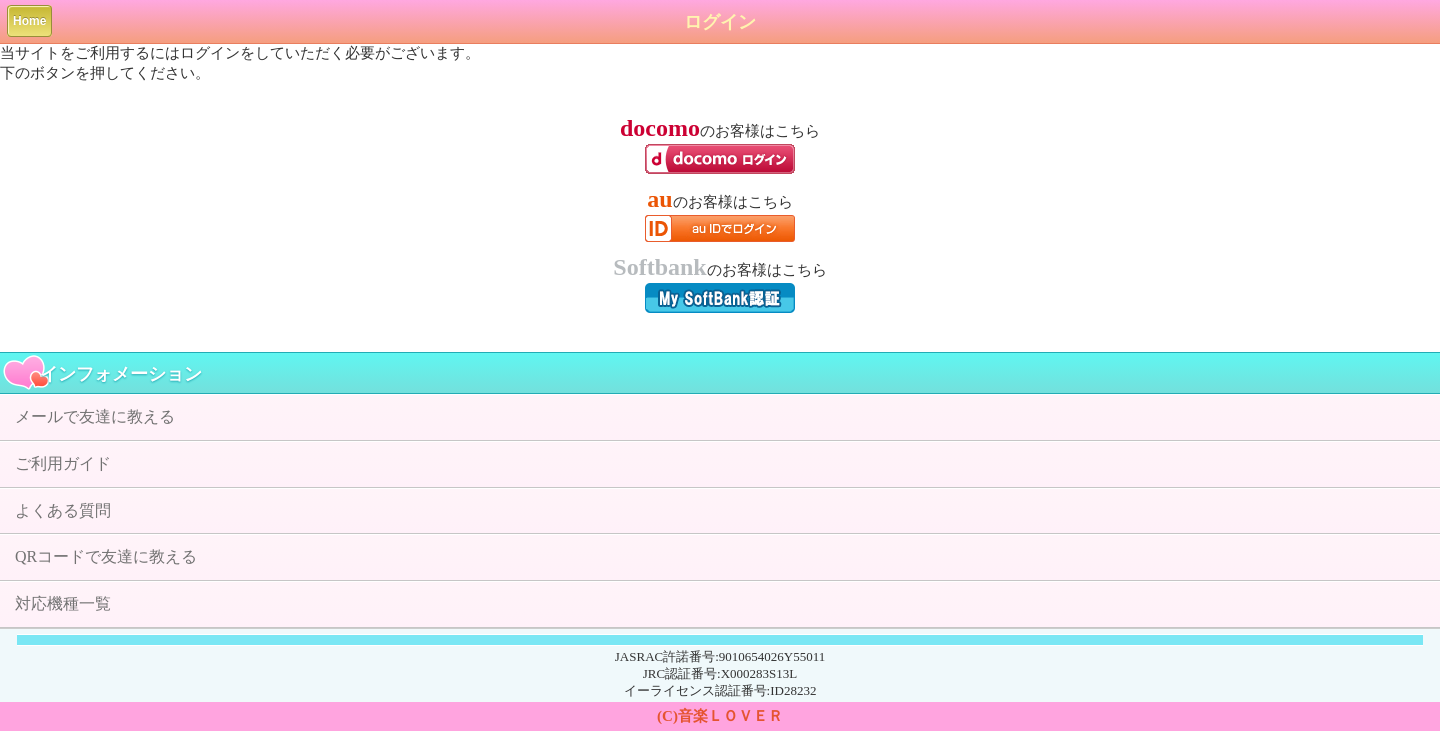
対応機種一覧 (63, 603)
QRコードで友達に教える (106, 556)
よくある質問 (63, 510)
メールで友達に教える (95, 416)
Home (29, 21)
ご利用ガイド (63, 463)
